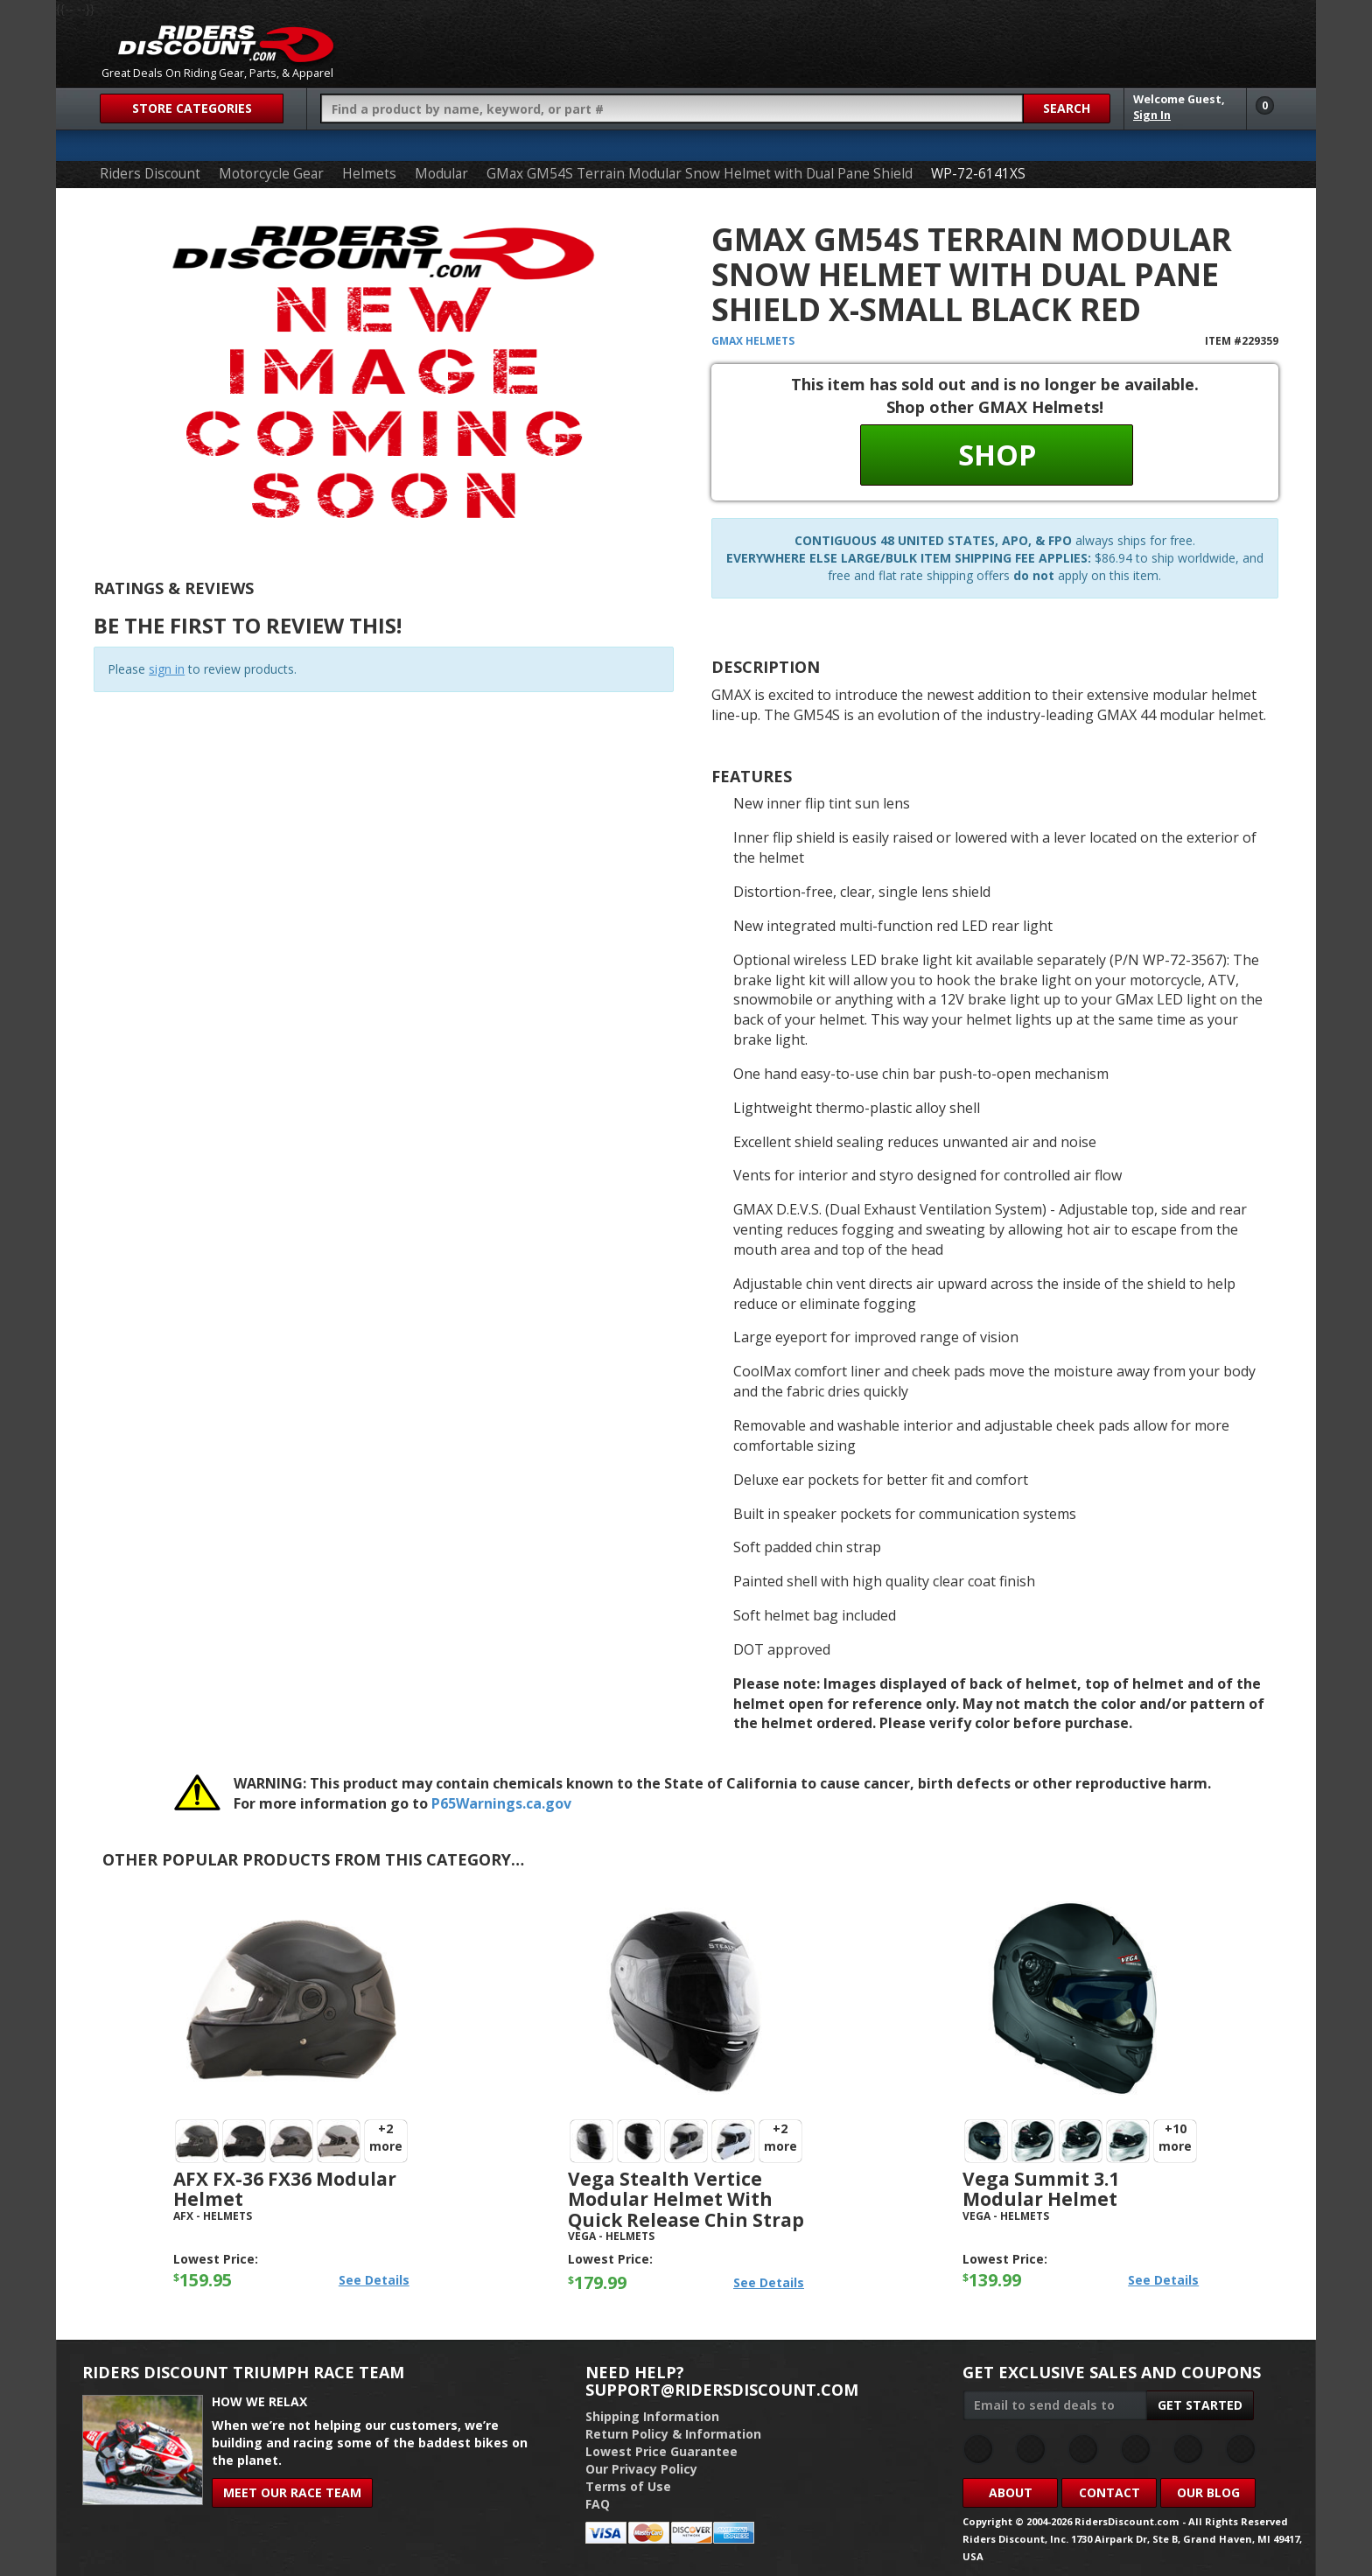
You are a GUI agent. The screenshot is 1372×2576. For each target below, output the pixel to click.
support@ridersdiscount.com (721, 2389)
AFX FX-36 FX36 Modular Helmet (284, 2188)
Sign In (1152, 115)
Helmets (369, 173)
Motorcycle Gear (271, 173)
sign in (167, 669)
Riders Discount (150, 173)
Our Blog (1208, 2492)
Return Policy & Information (673, 2434)
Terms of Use (628, 2486)
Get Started (1200, 2405)
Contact (1109, 2492)
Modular (441, 173)
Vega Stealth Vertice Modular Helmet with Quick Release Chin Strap (686, 2198)
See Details (374, 2280)
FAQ (597, 2504)
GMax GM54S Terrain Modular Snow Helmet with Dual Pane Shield (699, 173)
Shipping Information (652, 2416)
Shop (997, 454)
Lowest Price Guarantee (661, 2451)
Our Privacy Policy (641, 2468)
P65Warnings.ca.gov (501, 1803)
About (1010, 2492)
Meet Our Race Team (292, 2492)
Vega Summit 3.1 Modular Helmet (1040, 2188)
